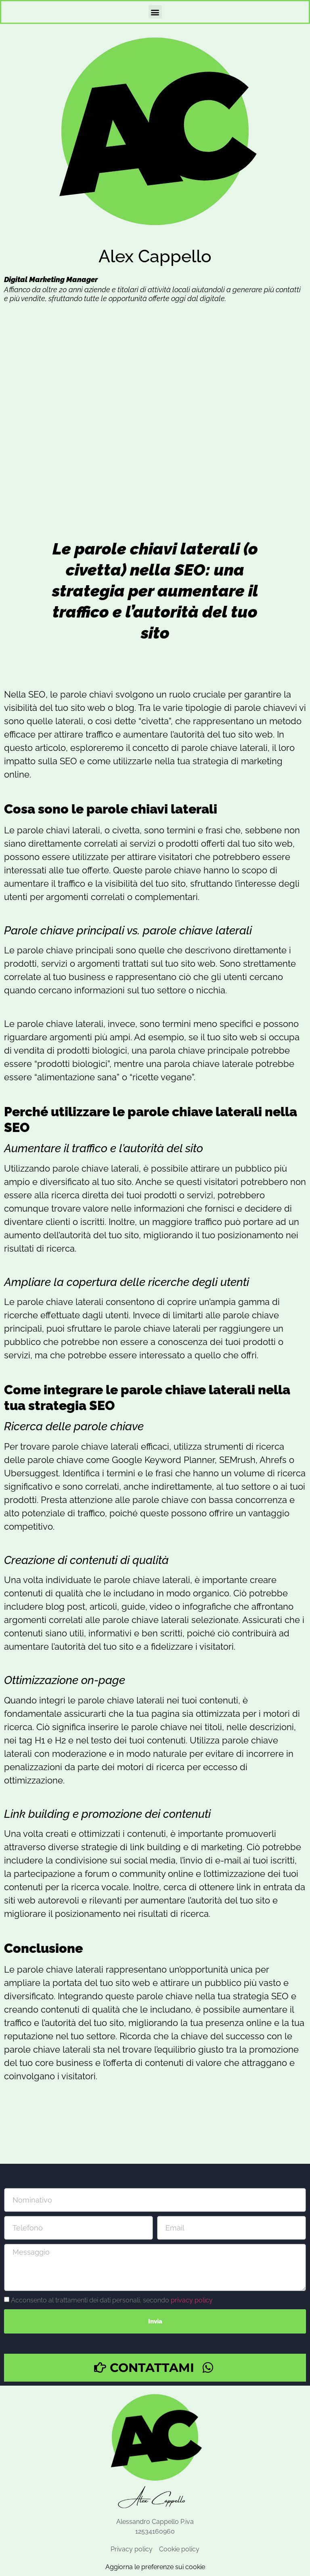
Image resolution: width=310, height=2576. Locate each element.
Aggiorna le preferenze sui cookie (155, 2567)
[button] (155, 12)
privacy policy (192, 2300)
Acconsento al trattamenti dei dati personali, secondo (112, 2300)
